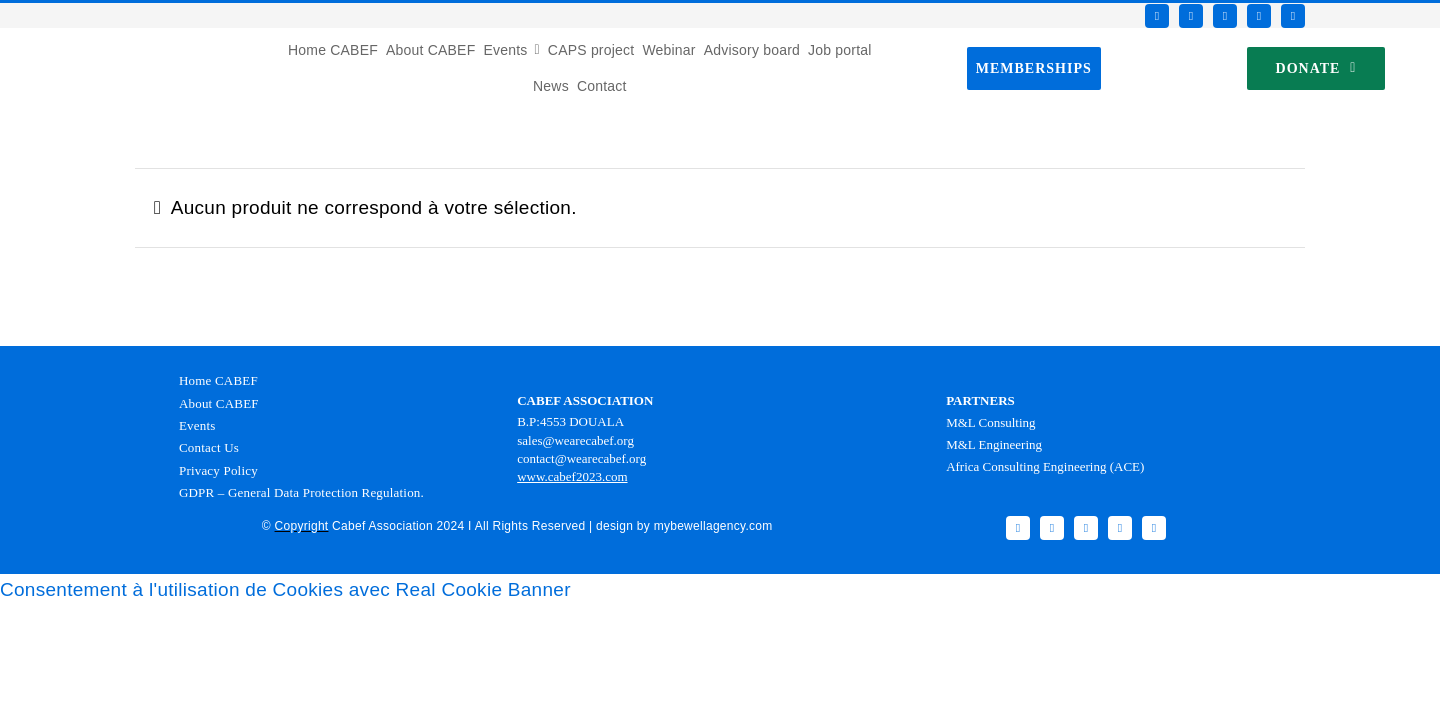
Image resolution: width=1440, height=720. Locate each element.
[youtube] (1259, 16)
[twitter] (1191, 16)
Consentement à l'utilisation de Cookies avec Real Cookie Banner (285, 589)
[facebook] (1157, 16)
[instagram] (1225, 16)
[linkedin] (1293, 16)
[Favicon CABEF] (41, 37)
